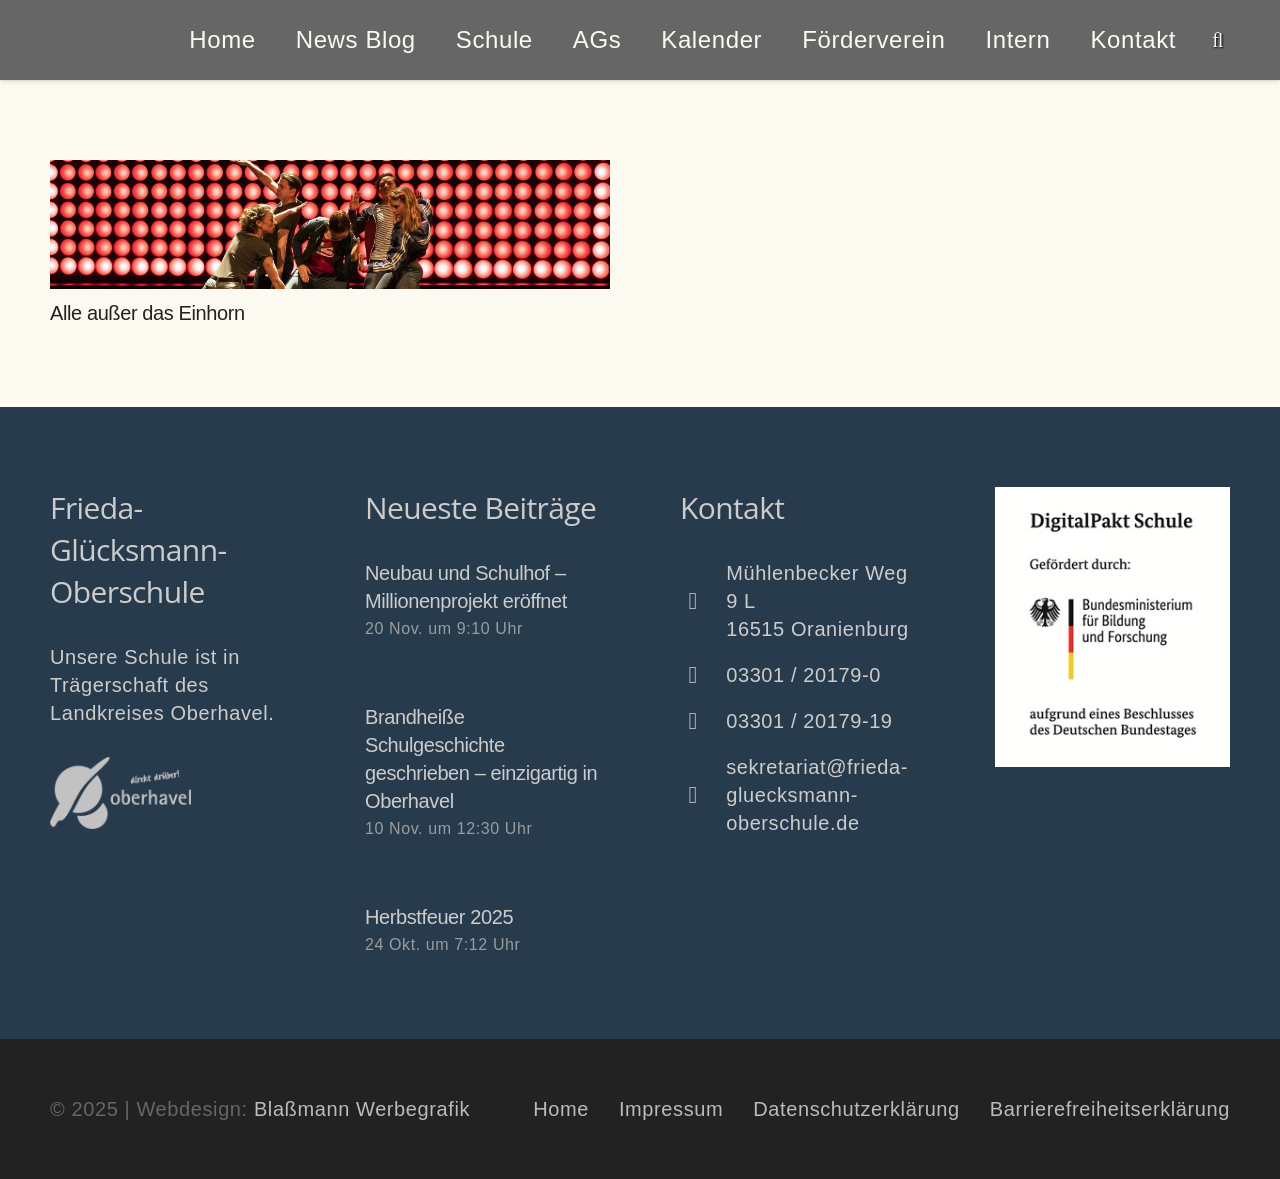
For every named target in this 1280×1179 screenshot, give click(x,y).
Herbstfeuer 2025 (439, 917)
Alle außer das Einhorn (147, 313)
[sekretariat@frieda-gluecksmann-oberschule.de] (703, 795)
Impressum (671, 1109)
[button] (1218, 40)
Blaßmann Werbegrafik (362, 1109)
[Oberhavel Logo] (120, 793)
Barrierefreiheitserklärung (1110, 1109)
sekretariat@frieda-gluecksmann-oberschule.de (817, 795)
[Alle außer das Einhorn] (330, 224)
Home (561, 1109)
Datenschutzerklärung (856, 1109)
